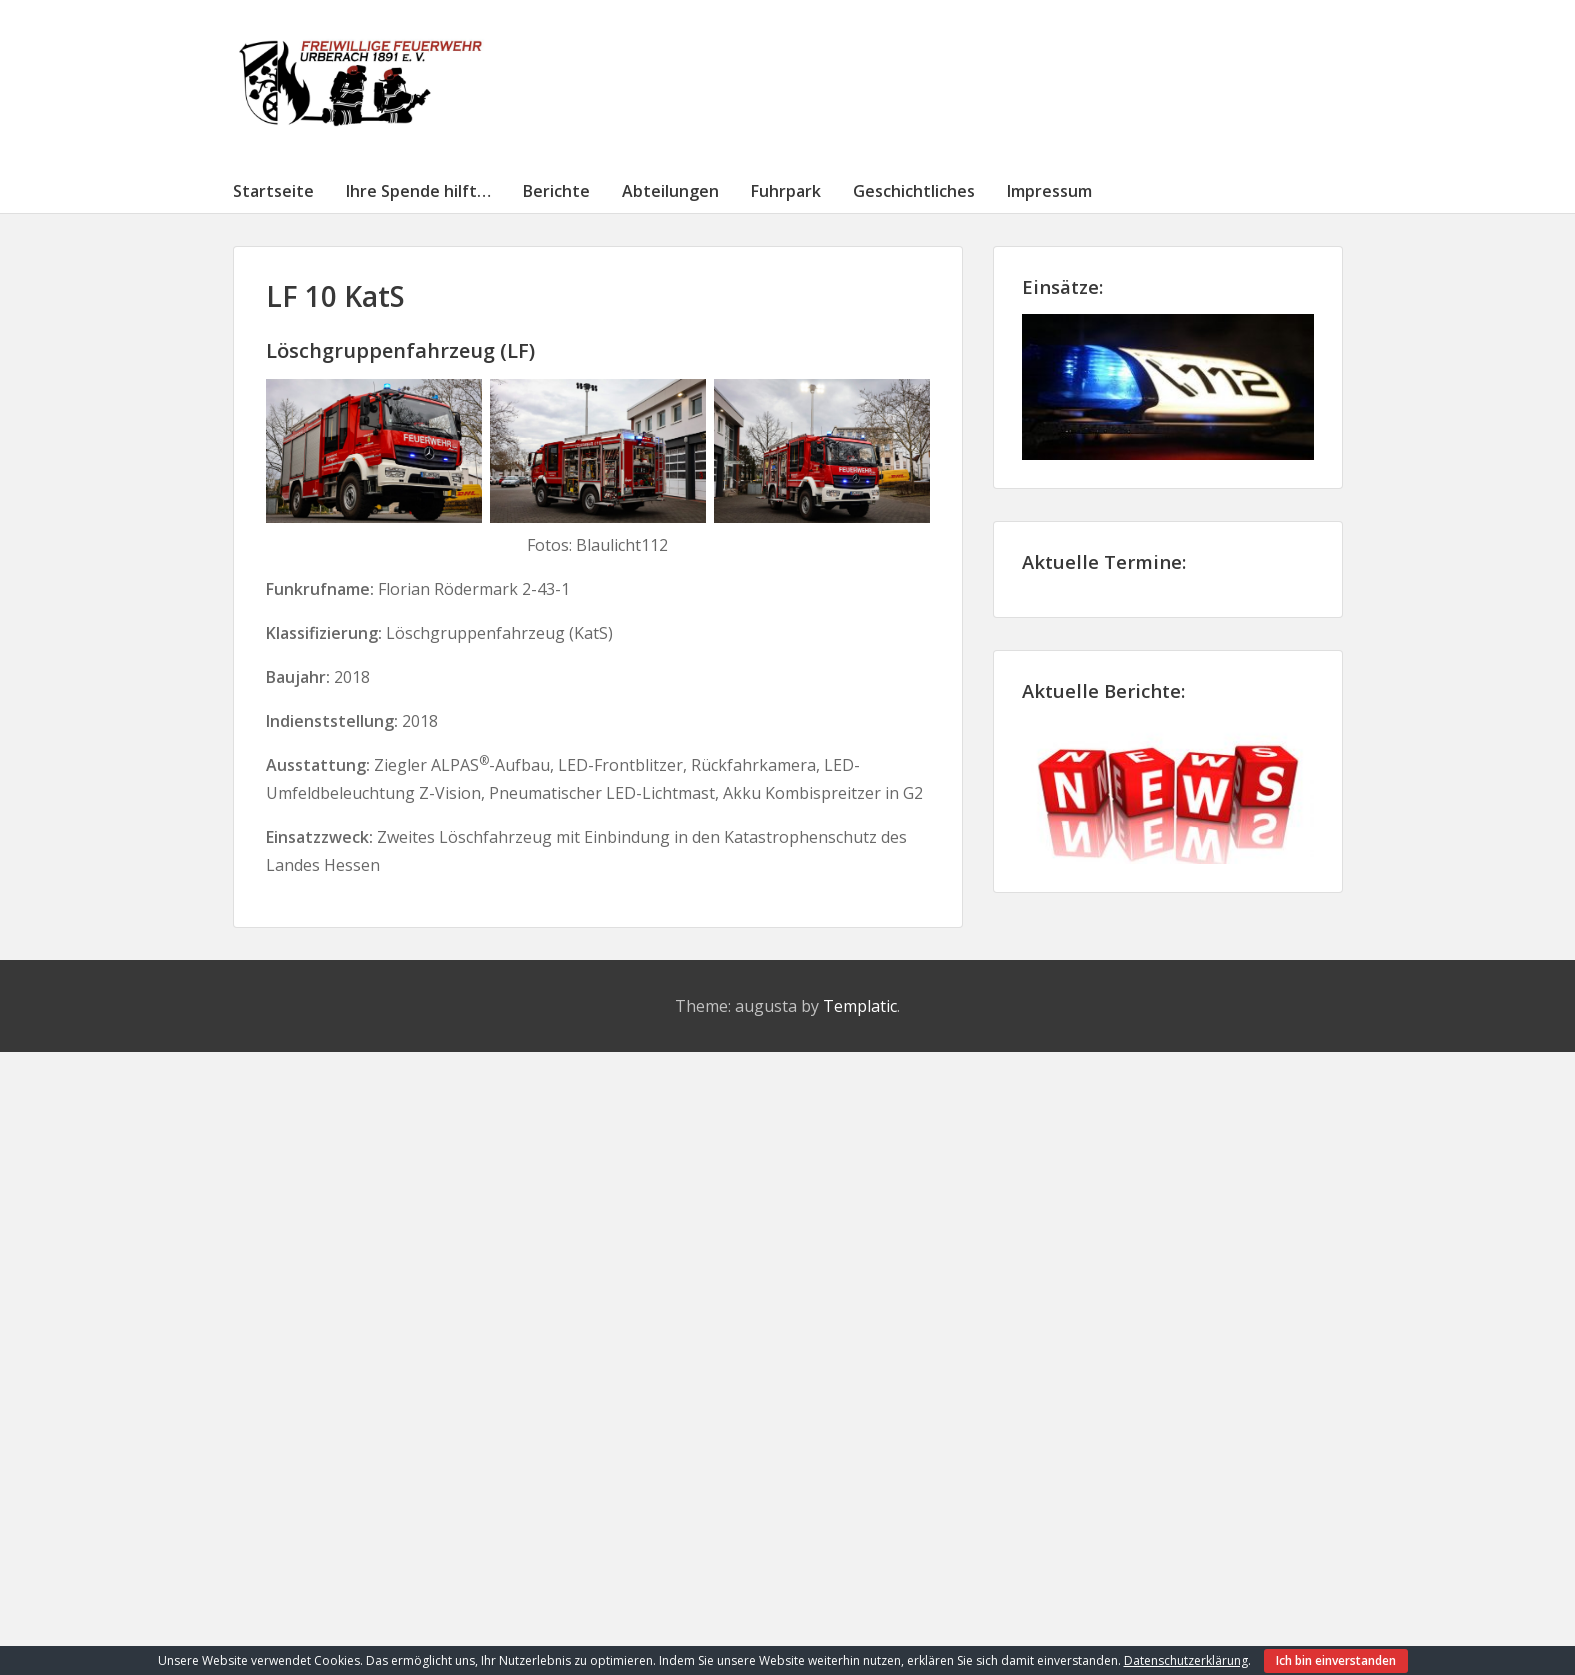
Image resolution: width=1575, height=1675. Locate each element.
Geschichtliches (914, 191)
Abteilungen (670, 191)
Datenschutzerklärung (1186, 1660)
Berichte (556, 191)
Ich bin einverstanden (1336, 1660)
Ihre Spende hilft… (418, 191)
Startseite (273, 191)
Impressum (1049, 191)
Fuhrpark (786, 191)
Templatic (860, 1006)
